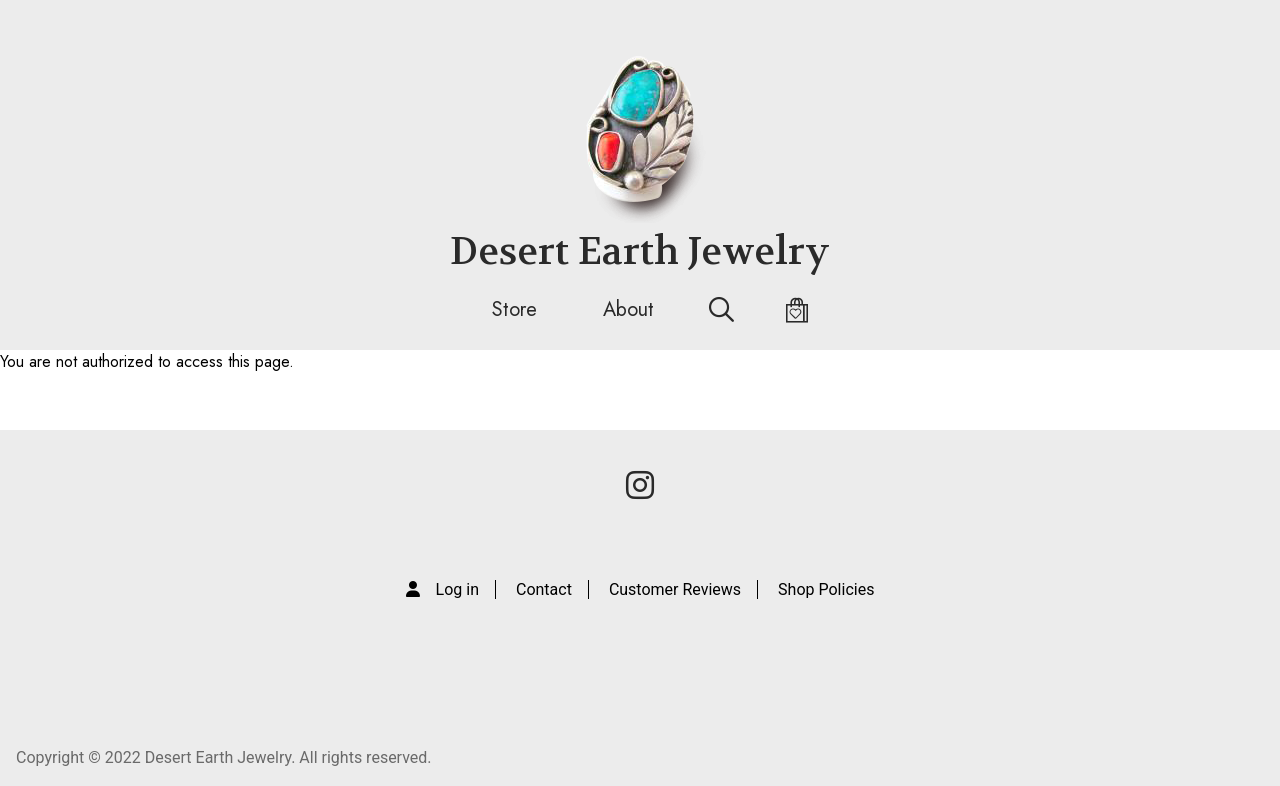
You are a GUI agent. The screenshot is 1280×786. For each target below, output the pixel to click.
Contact (544, 589)
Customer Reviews (675, 589)
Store (514, 309)
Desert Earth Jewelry (640, 251)
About (628, 309)
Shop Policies (826, 589)
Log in (457, 589)
